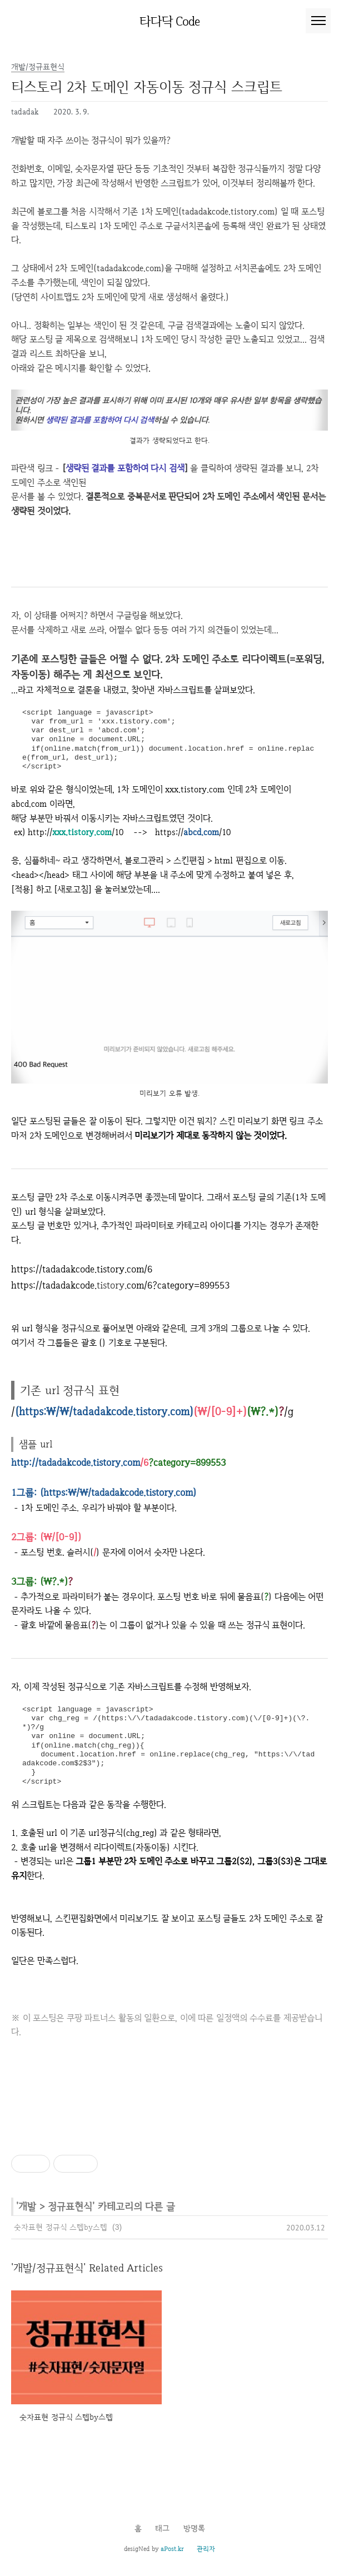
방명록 (194, 2528)
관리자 (206, 2548)
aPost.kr (172, 2548)
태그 (162, 2528)
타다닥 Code (169, 21)
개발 (27, 2206)
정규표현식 (70, 2206)
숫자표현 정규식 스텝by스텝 (60, 2227)
